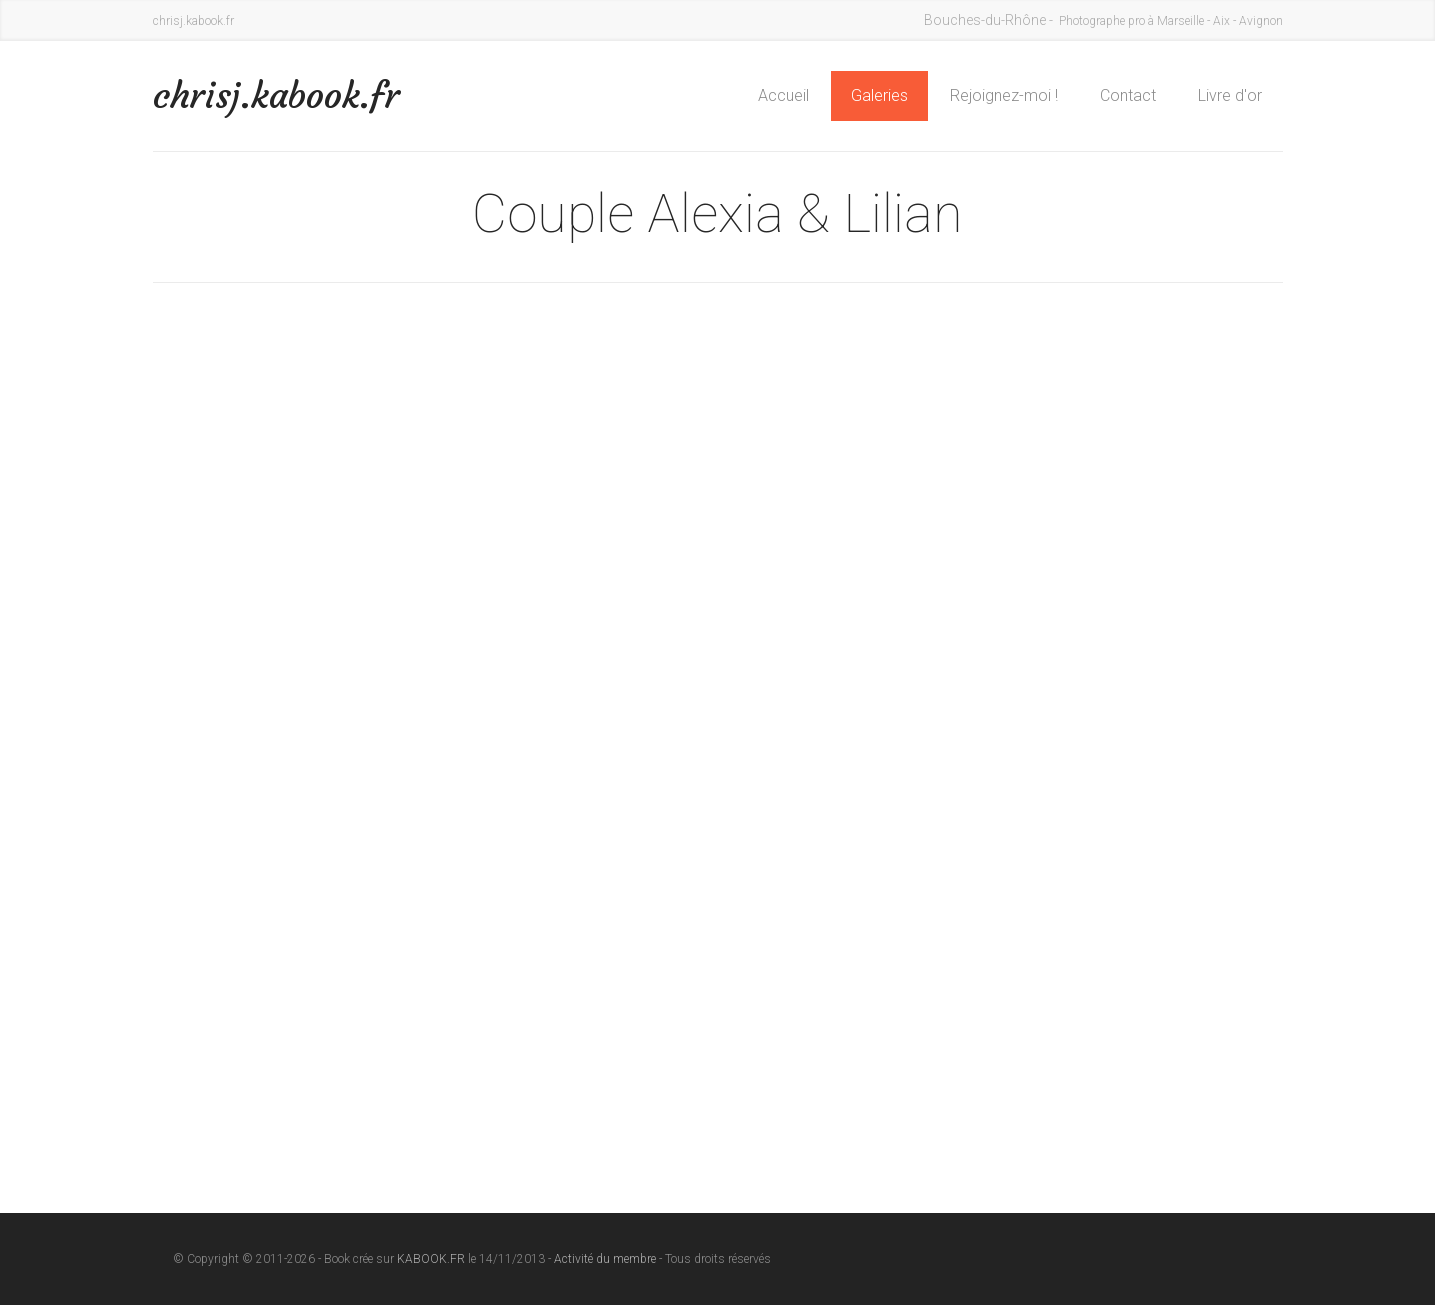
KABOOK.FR (431, 1259)
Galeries (879, 95)
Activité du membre (605, 1259)
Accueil (783, 95)
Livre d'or (1230, 95)
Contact (1128, 95)
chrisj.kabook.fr (276, 95)
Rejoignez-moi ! (1004, 95)
